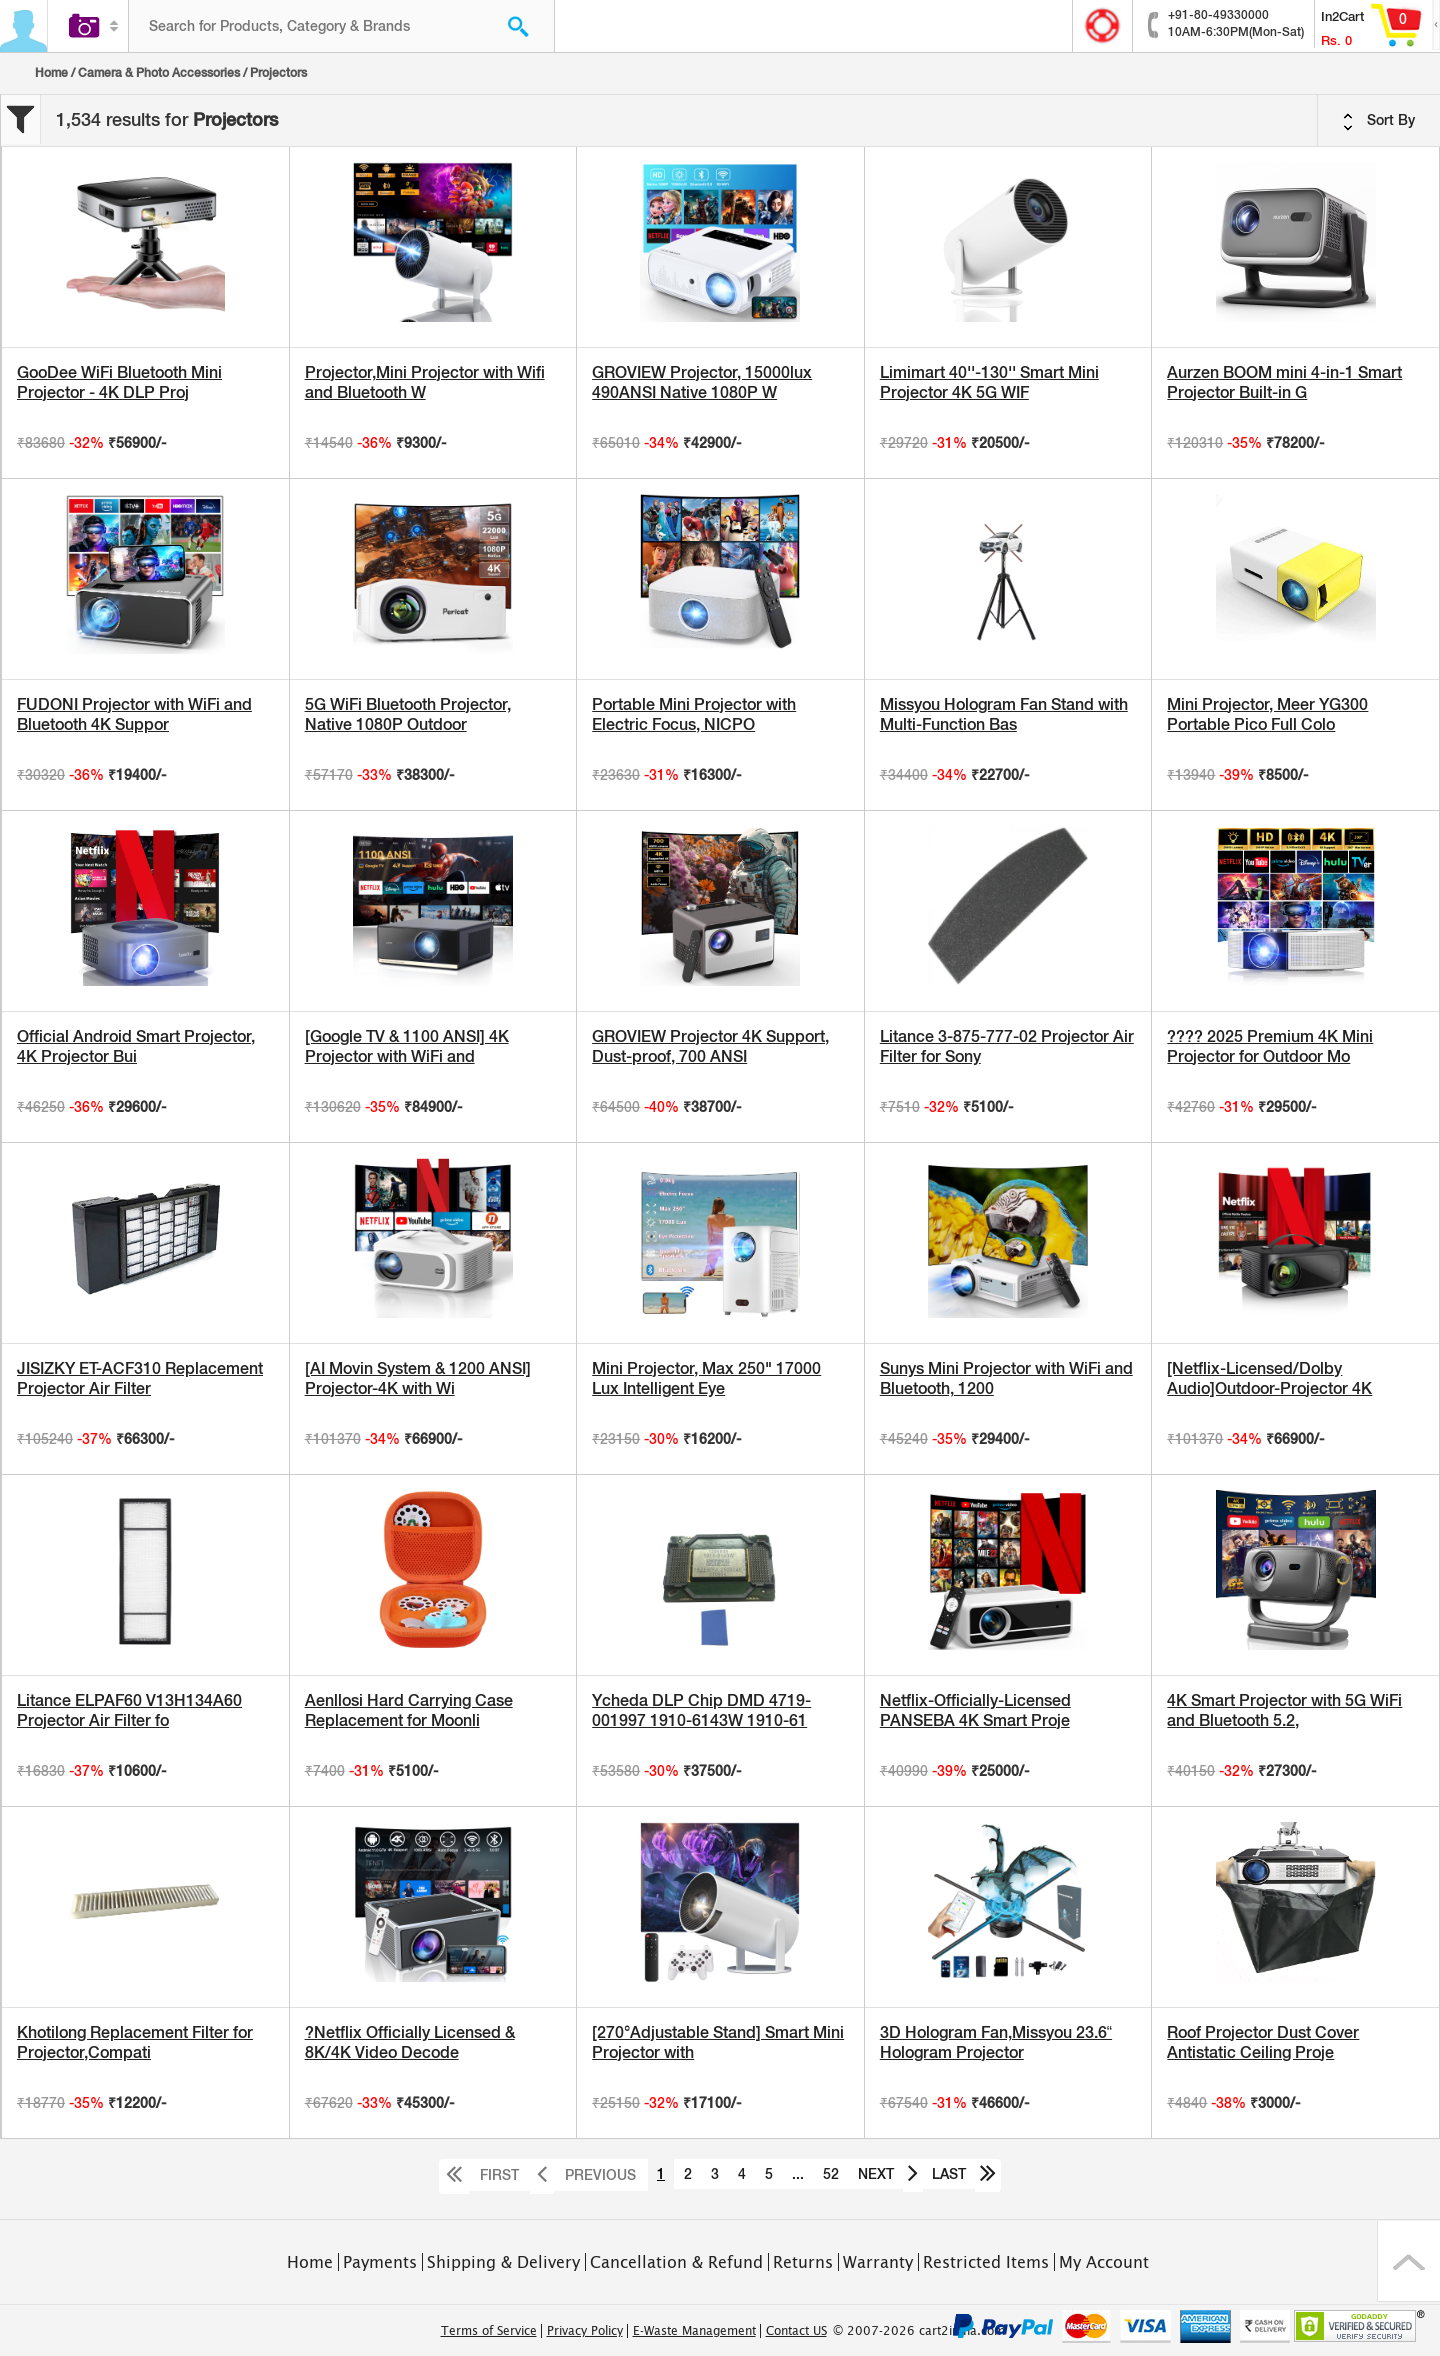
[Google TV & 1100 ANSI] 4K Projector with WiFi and (407, 1046)
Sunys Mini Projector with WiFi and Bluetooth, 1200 (1006, 1378)
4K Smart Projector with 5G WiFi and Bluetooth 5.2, (1284, 1710)
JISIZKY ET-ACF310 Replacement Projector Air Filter (140, 1378)
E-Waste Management (694, 2331)
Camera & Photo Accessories (159, 73)
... (798, 2174)
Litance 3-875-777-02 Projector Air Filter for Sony (1007, 1046)
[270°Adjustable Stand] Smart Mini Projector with (718, 2042)
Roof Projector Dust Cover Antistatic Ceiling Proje (1263, 2042)
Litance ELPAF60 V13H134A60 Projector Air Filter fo (129, 1710)
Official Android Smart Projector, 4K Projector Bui (136, 1046)
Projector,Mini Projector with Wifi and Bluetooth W (425, 382)
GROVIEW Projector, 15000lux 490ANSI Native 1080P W (702, 382)
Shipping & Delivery (503, 2262)
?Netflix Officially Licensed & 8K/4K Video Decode (410, 2042)
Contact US (796, 2331)
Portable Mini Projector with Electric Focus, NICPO (694, 714)
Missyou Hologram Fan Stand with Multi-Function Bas (1004, 714)
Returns (803, 2262)
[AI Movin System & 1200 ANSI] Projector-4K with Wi (418, 1378)
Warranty (878, 2262)
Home (51, 73)
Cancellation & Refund (676, 2262)
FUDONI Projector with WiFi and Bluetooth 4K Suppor (134, 714)
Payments (380, 2262)
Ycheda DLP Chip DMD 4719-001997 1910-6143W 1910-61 (701, 1710)
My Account (1104, 2262)
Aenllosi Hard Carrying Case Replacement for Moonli (409, 1710)
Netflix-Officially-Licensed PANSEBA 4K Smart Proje (975, 1710)
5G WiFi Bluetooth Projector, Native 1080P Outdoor (408, 714)
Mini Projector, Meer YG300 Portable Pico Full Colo (1267, 714)
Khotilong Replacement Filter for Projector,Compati (135, 2042)
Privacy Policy (585, 2331)
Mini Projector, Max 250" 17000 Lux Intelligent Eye (706, 1378)
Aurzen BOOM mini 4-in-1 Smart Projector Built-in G (1284, 382)
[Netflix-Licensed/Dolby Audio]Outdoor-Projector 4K (1269, 1378)
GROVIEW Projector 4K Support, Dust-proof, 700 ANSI (710, 1046)
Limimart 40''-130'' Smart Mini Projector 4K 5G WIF (989, 382)
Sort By (1379, 121)
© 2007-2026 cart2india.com (919, 2331)
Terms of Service (489, 2331)
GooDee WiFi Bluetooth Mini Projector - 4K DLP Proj (119, 382)
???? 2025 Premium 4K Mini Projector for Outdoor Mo (1270, 1046)
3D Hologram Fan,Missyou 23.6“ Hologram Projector (996, 2042)
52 (831, 2174)
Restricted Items (986, 2262)
